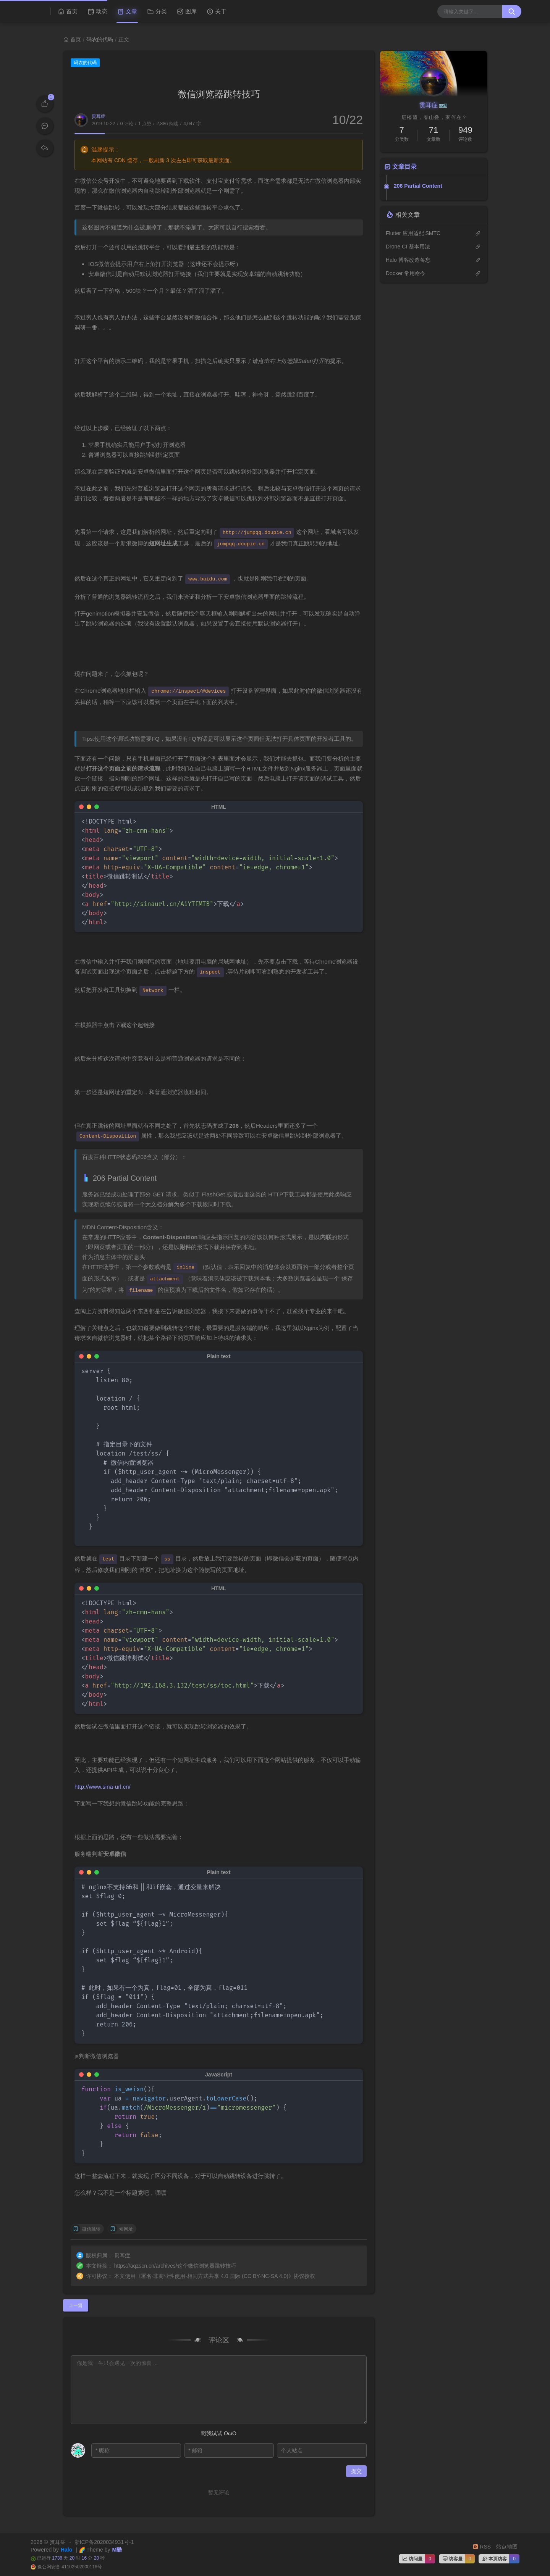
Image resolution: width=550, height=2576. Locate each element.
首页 (68, 11)
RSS (482, 2547)
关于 (216, 11)
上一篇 (75, 2305)
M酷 (117, 2550)
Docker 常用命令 (405, 273)
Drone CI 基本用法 (408, 246)
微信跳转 (91, 2229)
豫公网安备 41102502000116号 (69, 2567)
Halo (66, 2550)
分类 (157, 11)
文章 (127, 11)
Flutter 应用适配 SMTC (413, 233)
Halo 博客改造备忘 (408, 260)
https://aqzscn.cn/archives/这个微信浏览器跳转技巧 (175, 2266)
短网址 (126, 2229)
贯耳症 (98, 116)
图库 (187, 11)
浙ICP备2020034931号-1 (104, 2542)
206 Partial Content (418, 186)
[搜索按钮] (511, 11)
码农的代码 (99, 39)
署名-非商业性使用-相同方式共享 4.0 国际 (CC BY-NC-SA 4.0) (214, 2276)
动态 (97, 11)
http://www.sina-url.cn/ (102, 1786)
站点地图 (507, 2547)
